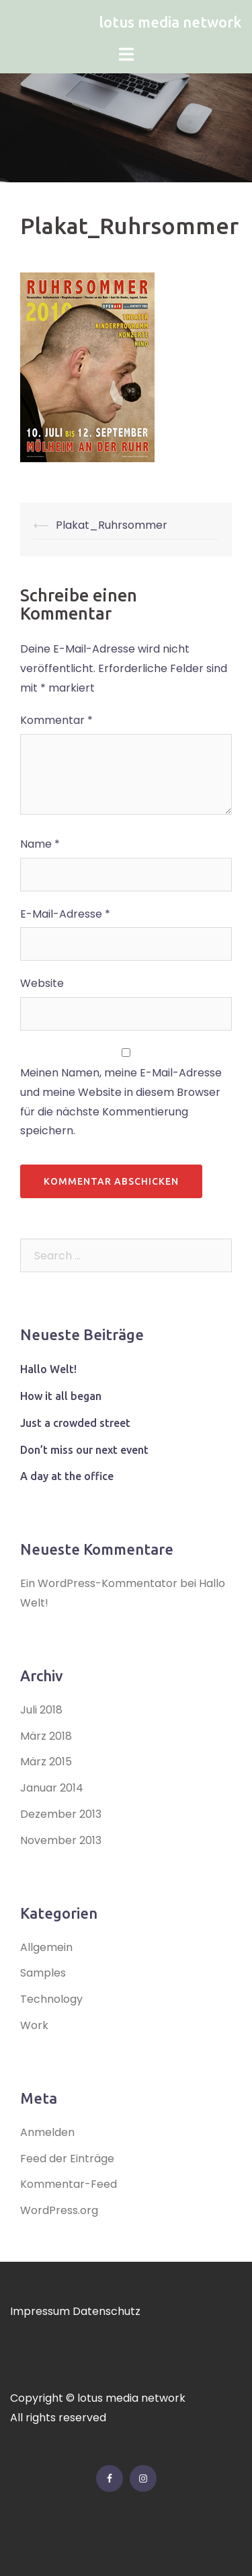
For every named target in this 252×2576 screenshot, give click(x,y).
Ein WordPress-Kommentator (98, 1583)
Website (42, 983)
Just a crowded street (75, 1423)
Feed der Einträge (67, 2158)
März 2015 (46, 1761)
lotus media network (170, 21)
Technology (51, 1999)
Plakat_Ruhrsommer (111, 525)
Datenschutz (106, 2311)
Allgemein (46, 1947)
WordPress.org (59, 2210)
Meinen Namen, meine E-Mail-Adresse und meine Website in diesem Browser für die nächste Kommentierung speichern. (121, 1101)
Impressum (40, 2311)
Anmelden (47, 2132)
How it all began (60, 1396)
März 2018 (46, 1736)
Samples (43, 1973)
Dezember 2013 (60, 1814)
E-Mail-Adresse (65, 914)
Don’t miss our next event (84, 1450)
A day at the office (67, 1476)
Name (40, 844)
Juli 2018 (41, 1710)
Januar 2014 (51, 1788)
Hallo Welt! (48, 1369)
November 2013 (60, 1840)
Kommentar (56, 720)
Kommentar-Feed (68, 2184)
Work (34, 2025)
